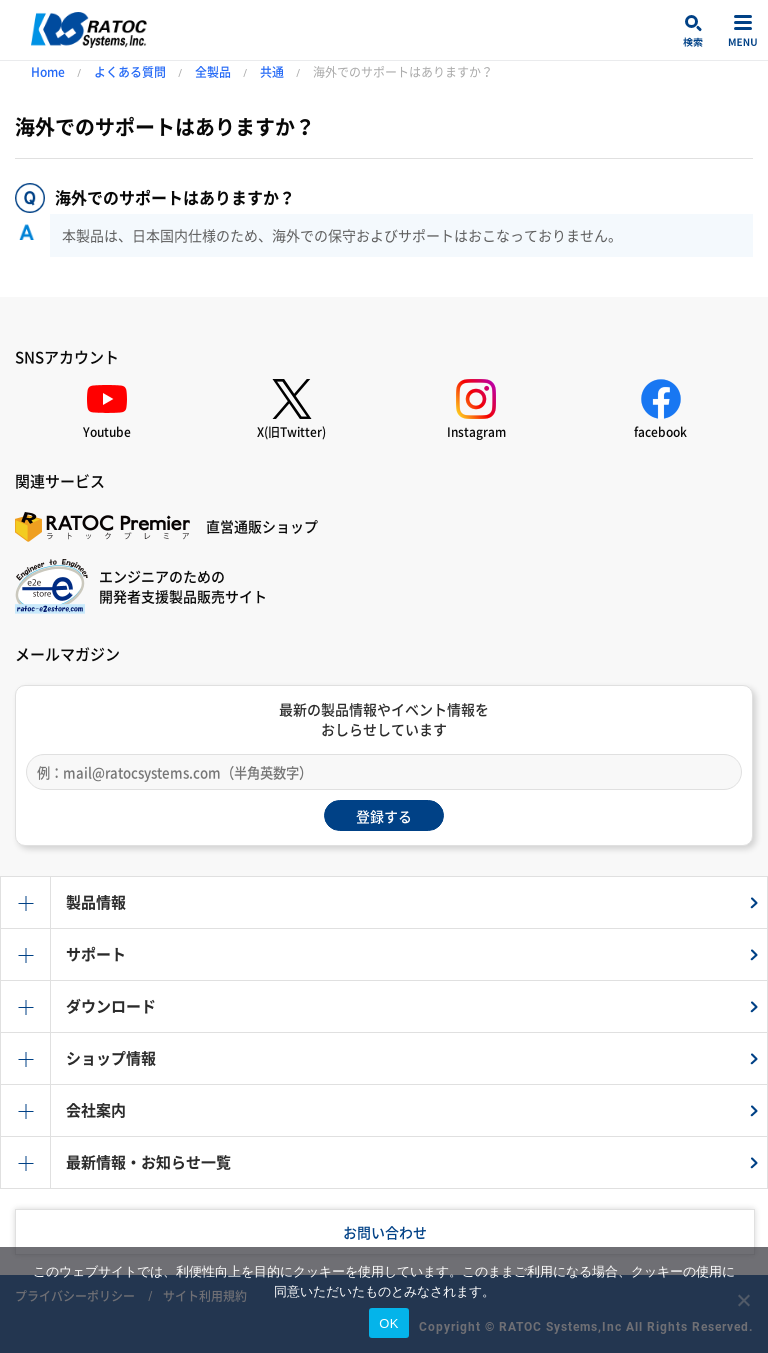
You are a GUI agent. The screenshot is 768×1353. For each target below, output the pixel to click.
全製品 (213, 72)
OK (388, 1323)
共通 (272, 72)
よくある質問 (130, 72)
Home (48, 72)
